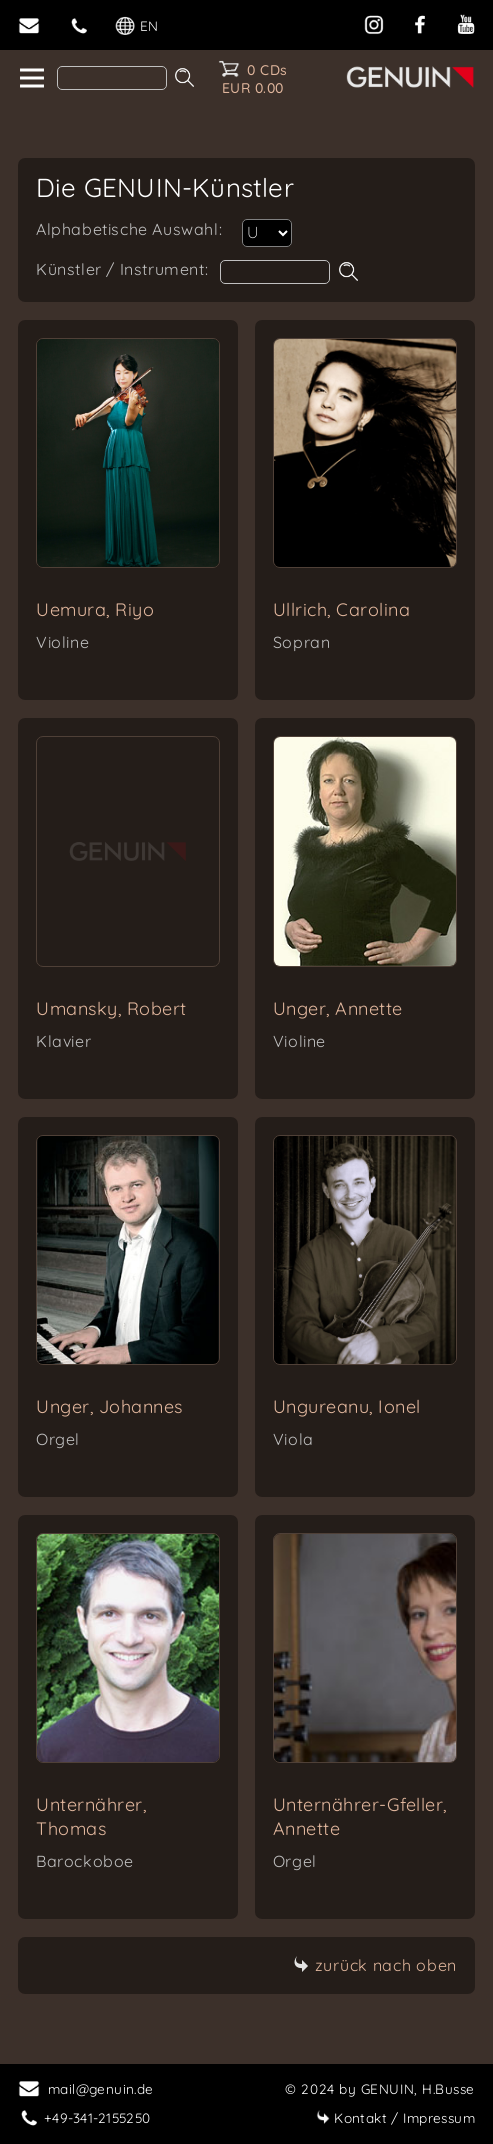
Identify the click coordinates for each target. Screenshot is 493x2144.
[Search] (112, 78)
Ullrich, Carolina (342, 609)
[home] (30, 79)
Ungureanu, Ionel (347, 1406)
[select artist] (267, 233)
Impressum (395, 2117)
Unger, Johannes (109, 1406)
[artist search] (275, 272)
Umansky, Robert (111, 1008)
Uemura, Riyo (95, 609)
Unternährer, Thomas (91, 1816)
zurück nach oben (375, 1965)
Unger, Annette (338, 1008)
